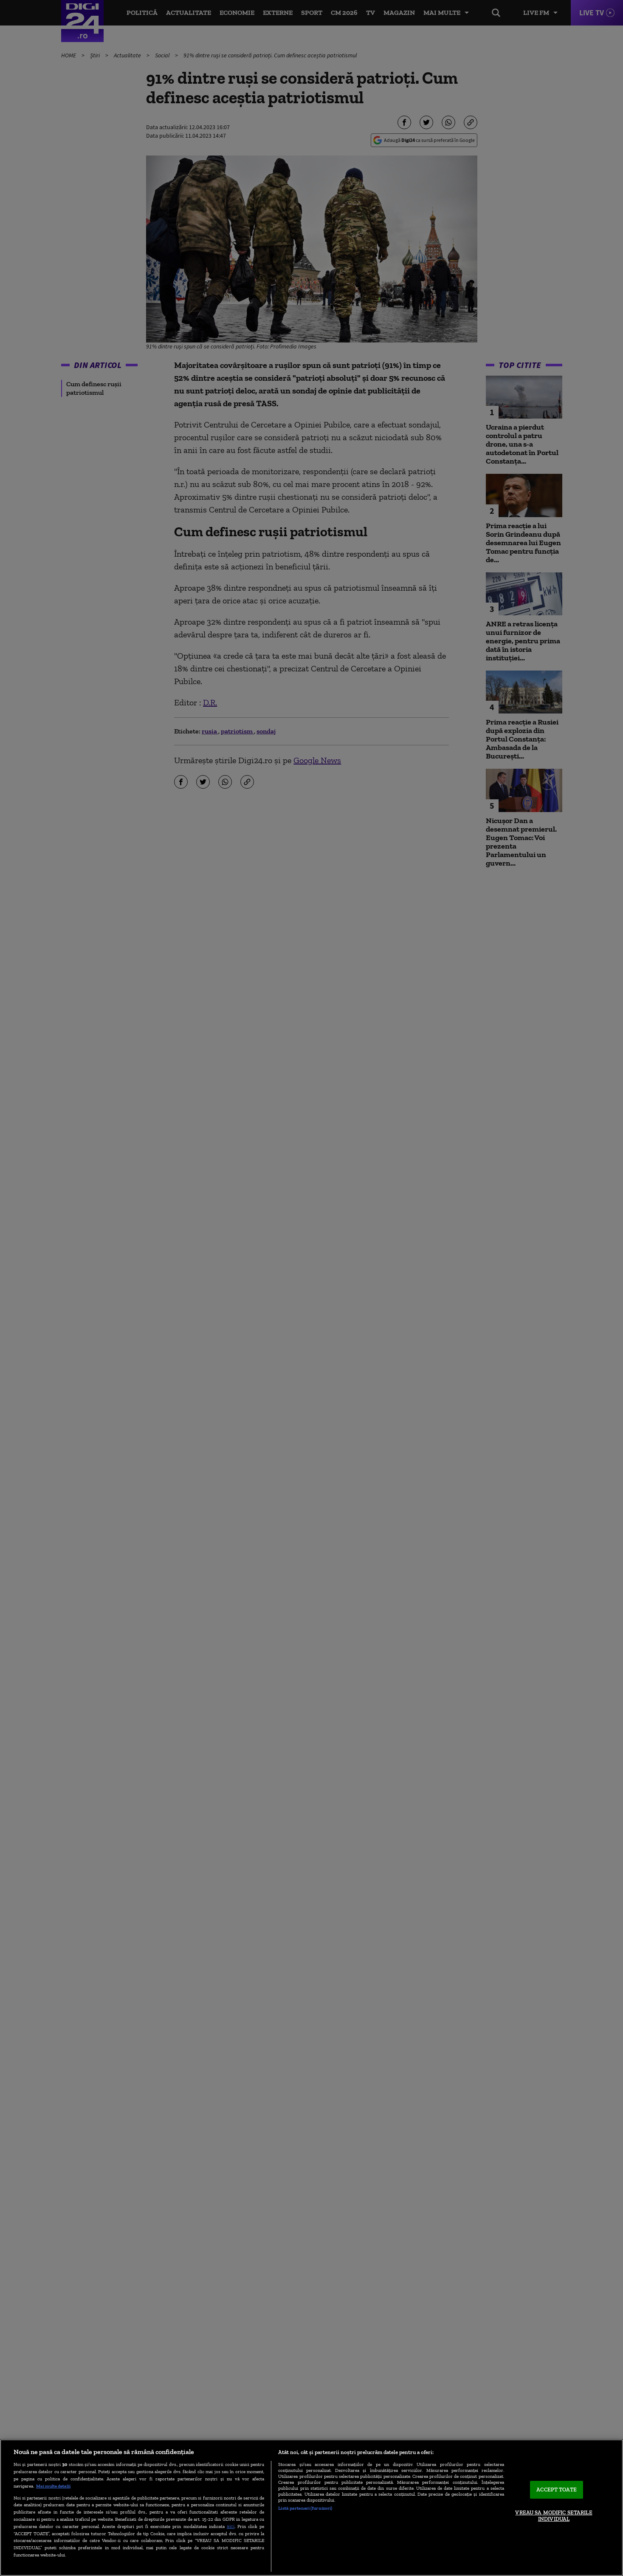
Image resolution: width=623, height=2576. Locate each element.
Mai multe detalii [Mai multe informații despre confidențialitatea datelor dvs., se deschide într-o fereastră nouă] (53, 2486)
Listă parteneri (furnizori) (305, 2508)
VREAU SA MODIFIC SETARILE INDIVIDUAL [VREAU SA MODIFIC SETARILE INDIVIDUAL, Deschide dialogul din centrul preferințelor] (553, 2515)
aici (230, 2526)
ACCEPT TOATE (556, 2489)
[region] (311, 2507)
